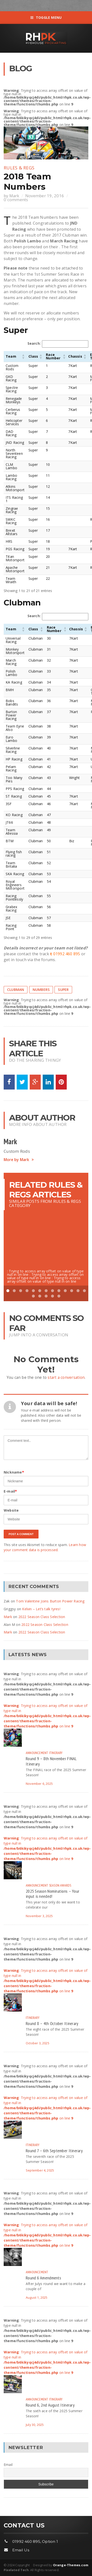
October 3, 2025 (37, 2043)
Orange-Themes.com (70, 2565)
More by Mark (19, 1160)
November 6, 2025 (39, 1784)
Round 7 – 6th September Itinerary (54, 2150)
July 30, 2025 (35, 2425)
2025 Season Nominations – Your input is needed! (52, 1893)
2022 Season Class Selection (41, 1616)
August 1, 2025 (37, 2298)
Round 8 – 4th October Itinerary (52, 2023)
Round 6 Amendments (43, 2278)
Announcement (37, 1753)
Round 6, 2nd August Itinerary (50, 2405)
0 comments (16, 199)
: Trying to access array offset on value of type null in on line (47, 1725)
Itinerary (56, 1753)
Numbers (41, 989)
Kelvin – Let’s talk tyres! (41, 1609)
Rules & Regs (19, 168)
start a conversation (66, 1377)
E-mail (10, 1491)
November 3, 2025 (39, 1916)
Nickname (14, 1472)
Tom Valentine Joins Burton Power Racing (50, 1601)
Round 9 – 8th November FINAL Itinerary (51, 1761)
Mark (14, 195)
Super (63, 989)
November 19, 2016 (44, 195)
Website (11, 1510)
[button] (23, 356)
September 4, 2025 (40, 2170)
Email (8, 2464)
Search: (34, 343)
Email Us (20, 2550)
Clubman (15, 989)
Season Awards (60, 1885)
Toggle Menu (46, 17)
